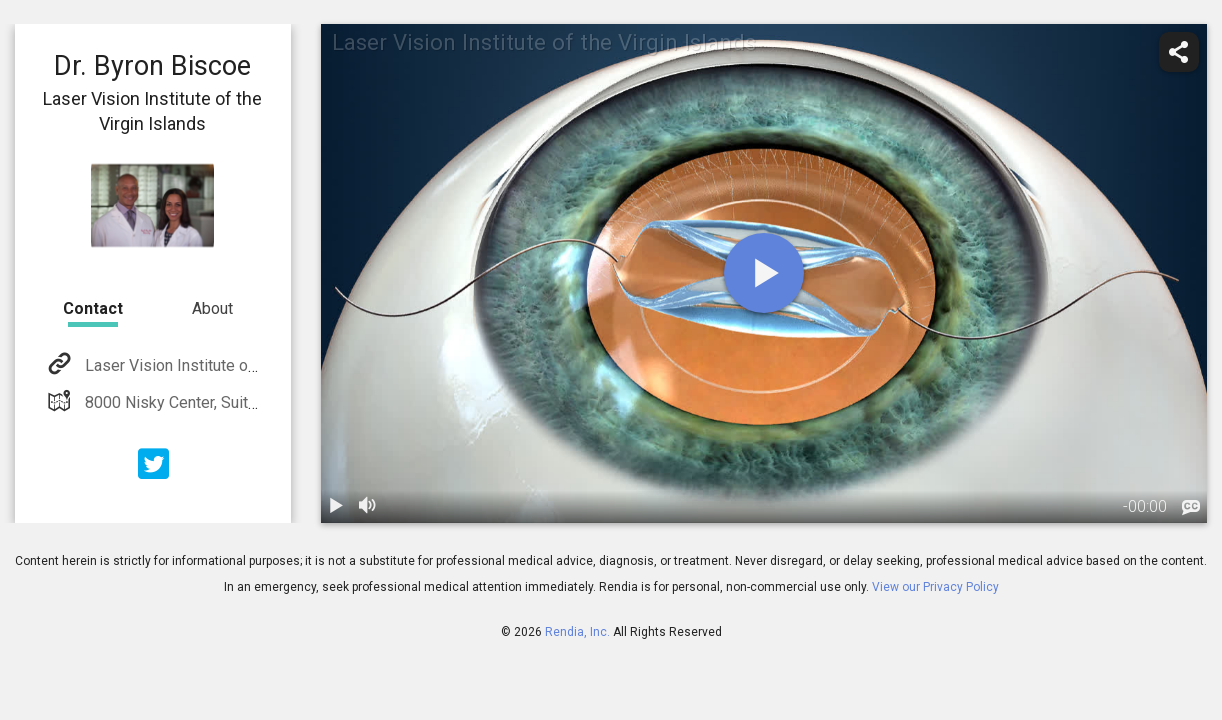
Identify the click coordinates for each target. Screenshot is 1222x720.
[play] (764, 273)
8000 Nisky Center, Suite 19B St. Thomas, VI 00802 (261, 402)
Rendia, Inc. (577, 632)
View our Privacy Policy (935, 587)
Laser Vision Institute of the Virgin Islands (230, 365)
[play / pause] (337, 507)
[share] (1179, 52)
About (212, 308)
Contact (93, 308)
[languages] (1191, 508)
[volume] (369, 507)
